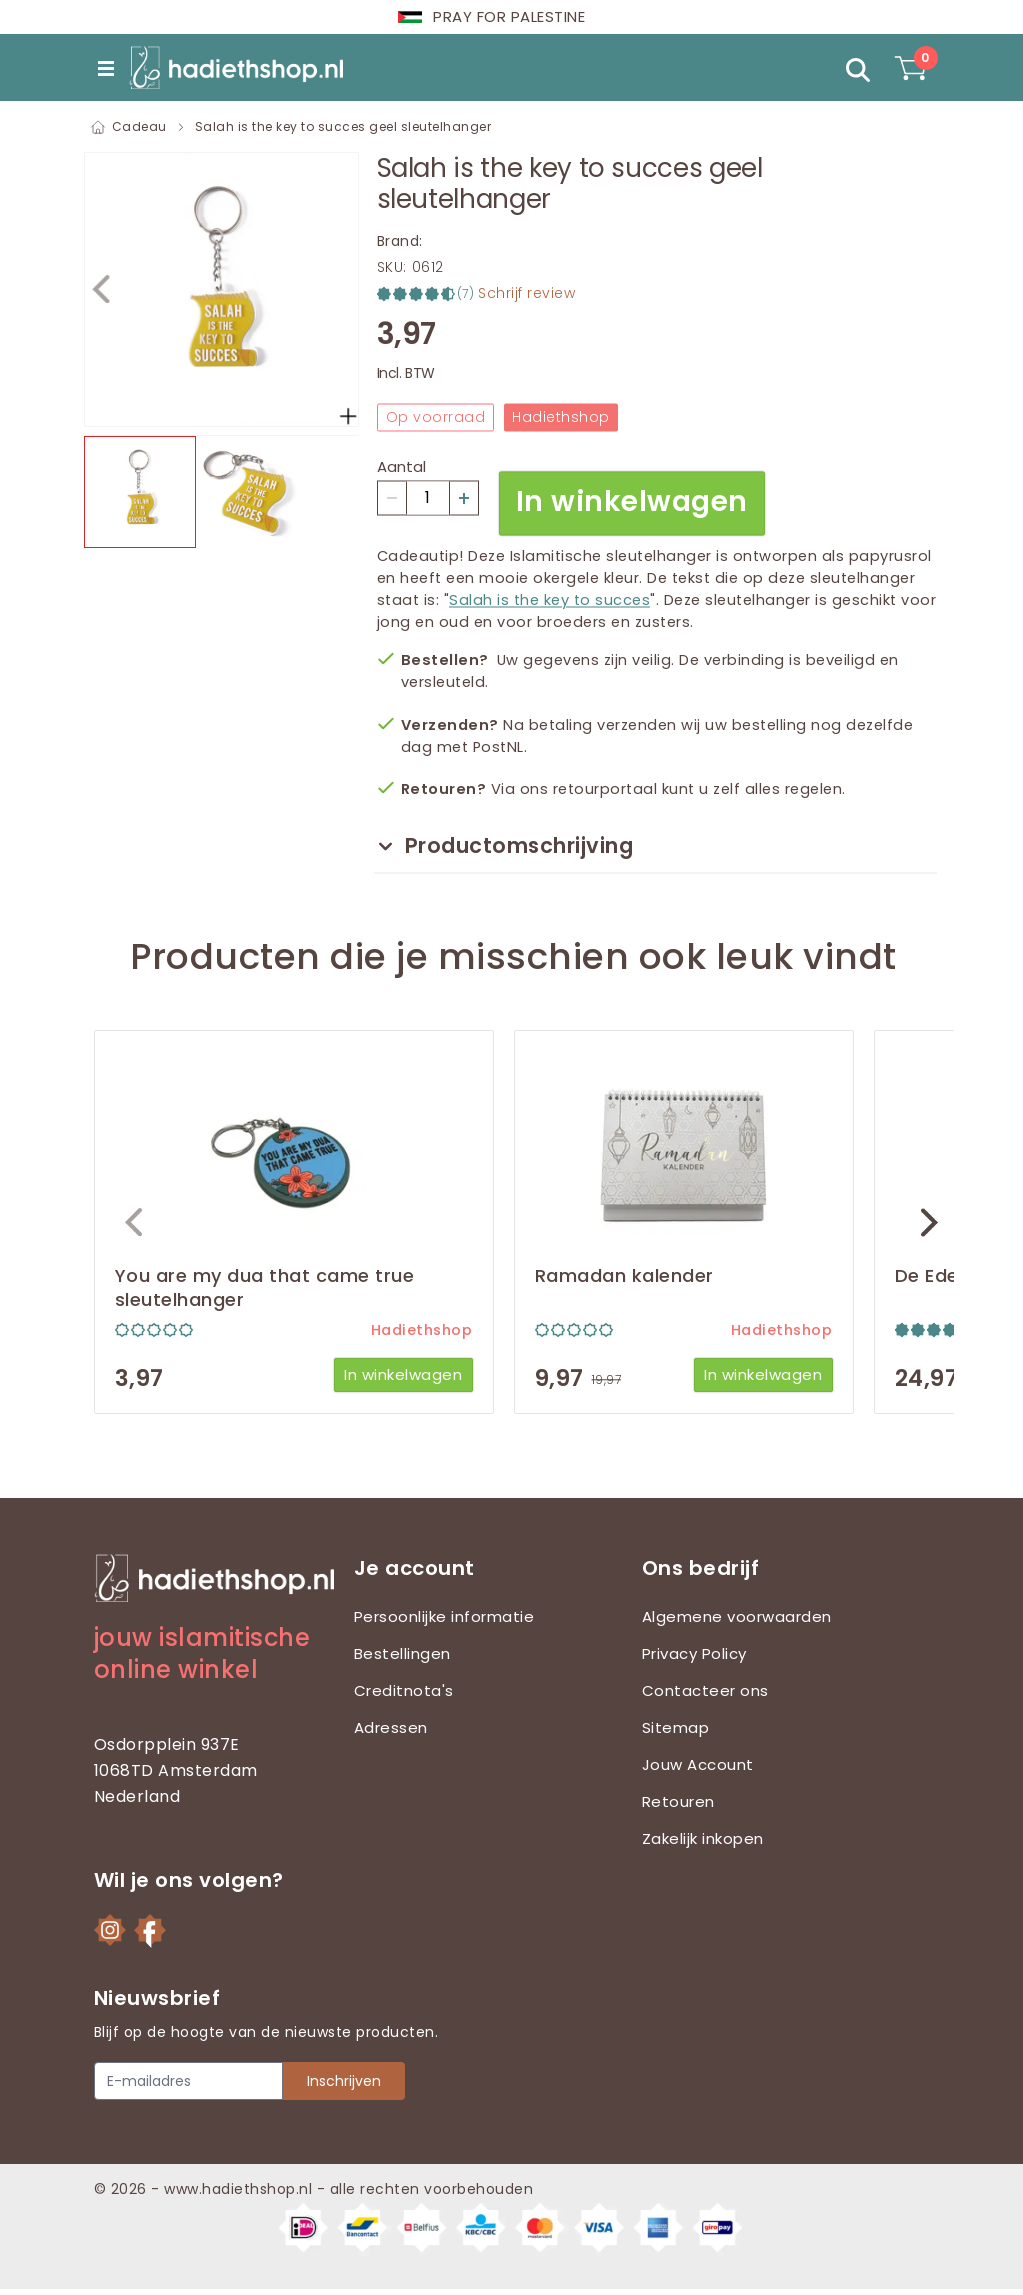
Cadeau (139, 126)
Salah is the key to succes (549, 599)
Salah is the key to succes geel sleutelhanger (343, 126)
